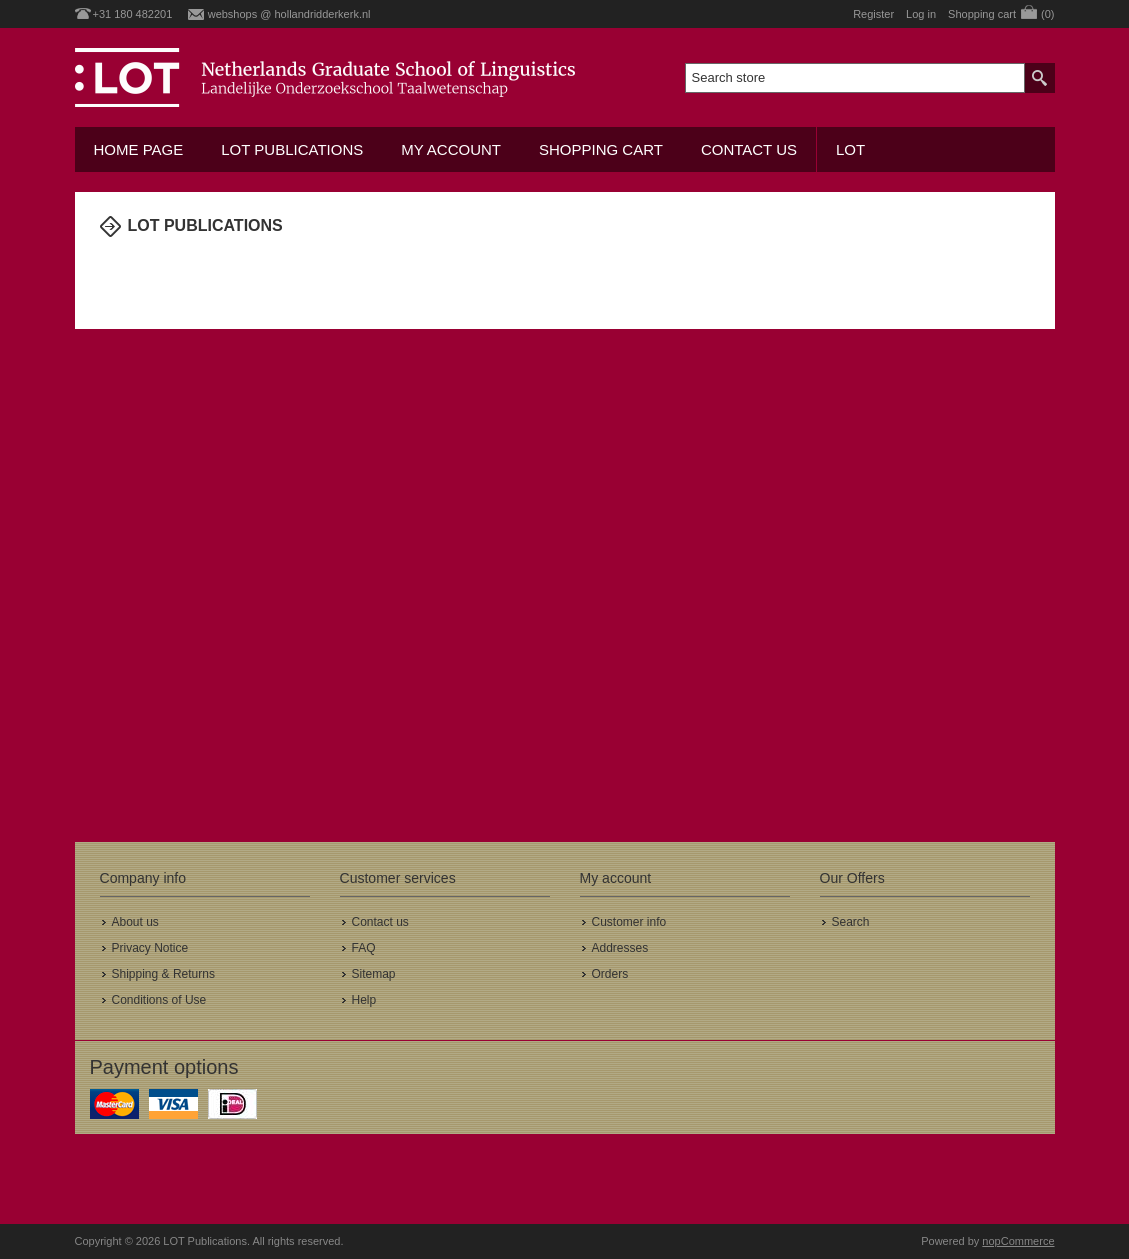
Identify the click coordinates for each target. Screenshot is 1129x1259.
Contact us (749, 149)
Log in (921, 14)
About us (135, 922)
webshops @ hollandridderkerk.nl (289, 14)
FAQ (364, 948)
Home (110, 267)
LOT (850, 149)
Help (364, 1000)
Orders (610, 974)
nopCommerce (1018, 1241)
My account (451, 149)
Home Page (139, 149)
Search (851, 922)
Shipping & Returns (163, 974)
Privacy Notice (150, 948)
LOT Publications (292, 149)
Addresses (620, 948)
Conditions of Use (159, 1000)
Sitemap (374, 974)
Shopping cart (601, 149)
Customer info (629, 922)
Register (873, 14)
